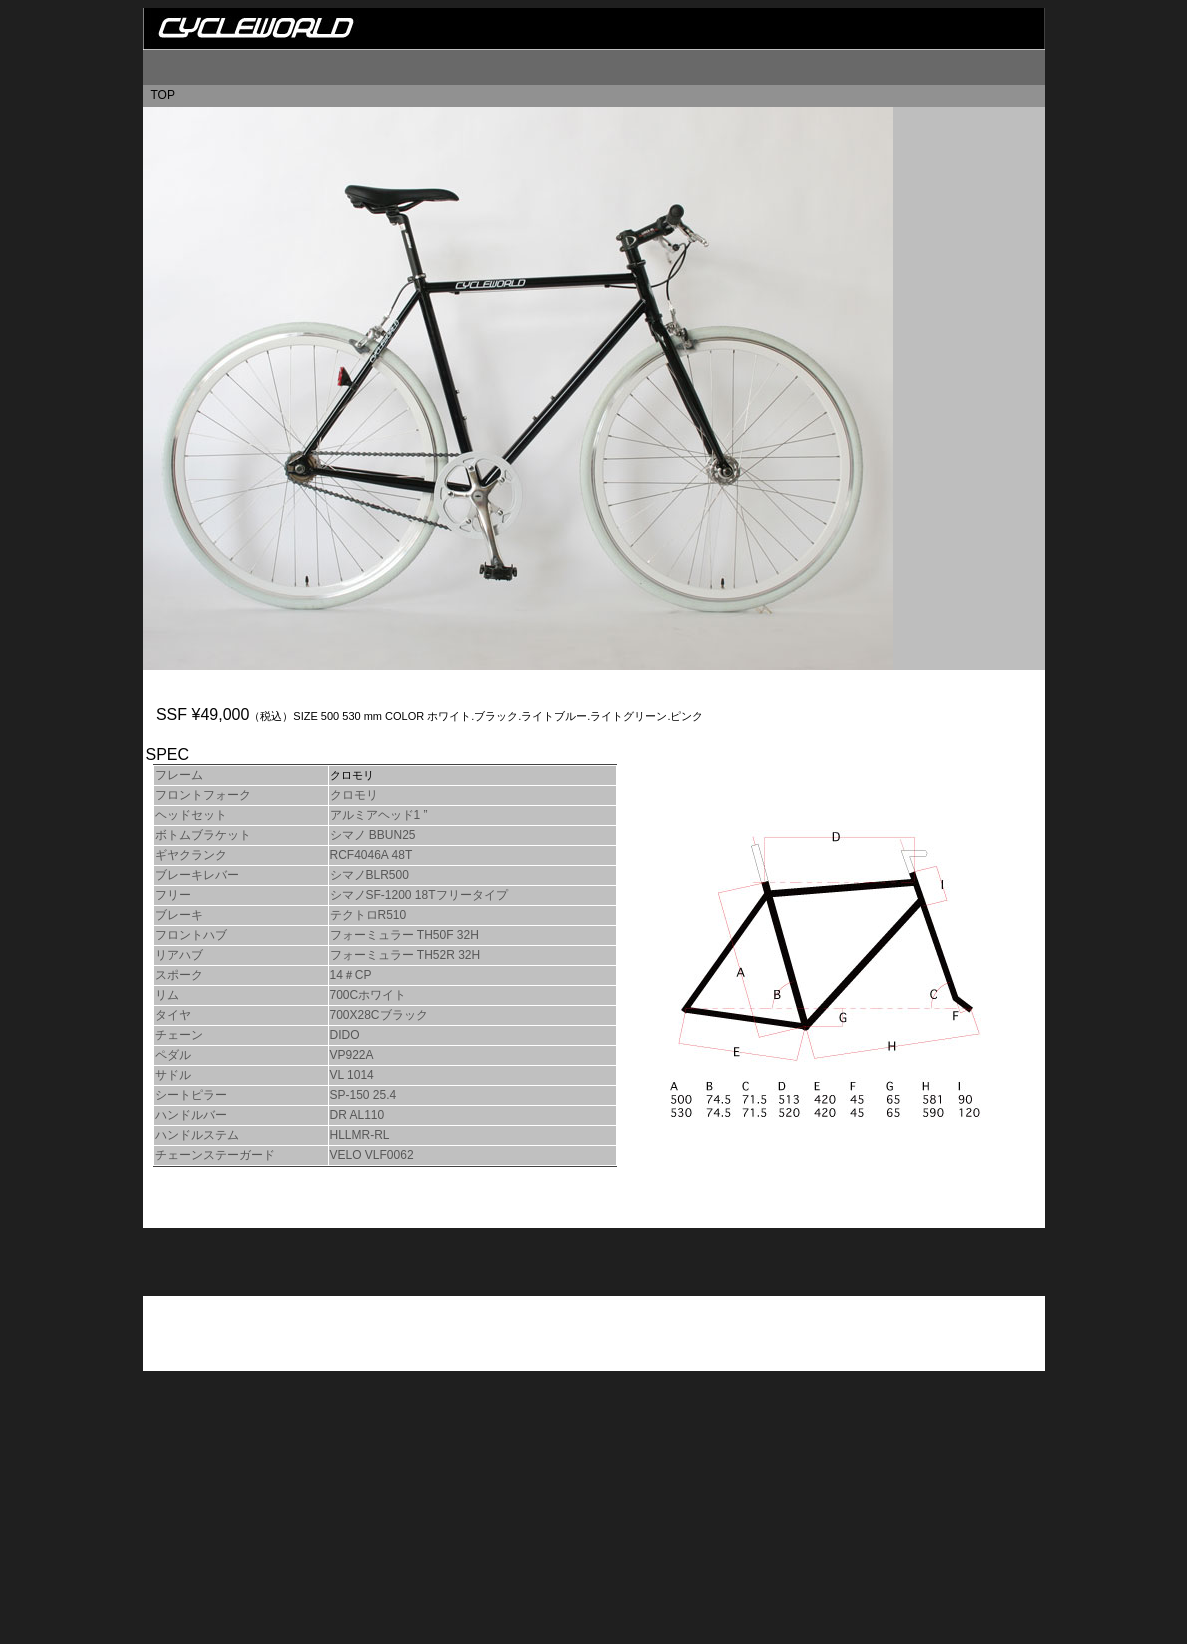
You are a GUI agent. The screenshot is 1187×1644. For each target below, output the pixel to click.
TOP (163, 95)
